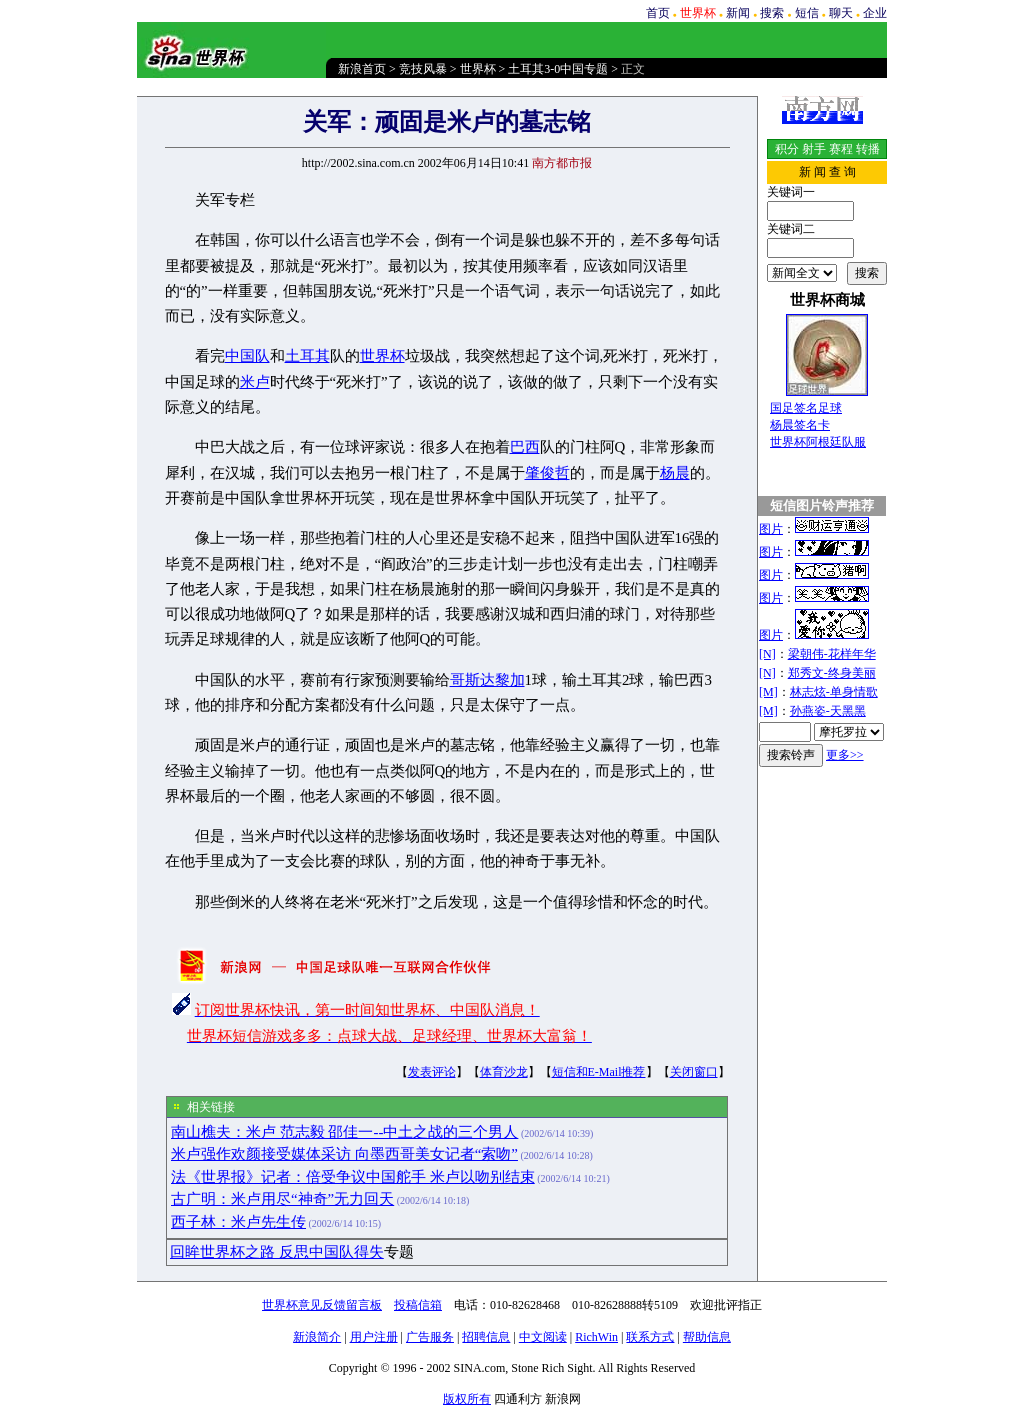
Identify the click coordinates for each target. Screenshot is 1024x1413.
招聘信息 (486, 1337)
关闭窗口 (694, 1072)
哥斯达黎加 (487, 680)
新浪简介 (317, 1337)
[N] (767, 654)
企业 (875, 13)
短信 (807, 13)
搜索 (772, 13)
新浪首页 (362, 69)
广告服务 (430, 1337)
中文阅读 (543, 1337)
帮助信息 (707, 1337)
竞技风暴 (423, 69)
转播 (868, 149)
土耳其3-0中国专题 (558, 69)
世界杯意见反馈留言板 (322, 1305)
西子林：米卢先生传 (238, 1222)
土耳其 (307, 356)
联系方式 (650, 1337)
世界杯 (478, 69)
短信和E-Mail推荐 (599, 1072)
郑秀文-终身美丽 (832, 673)
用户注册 (374, 1337)
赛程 (841, 149)
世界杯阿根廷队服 (818, 442)
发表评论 (432, 1072)
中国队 (247, 356)
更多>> (845, 755)
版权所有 (467, 1399)
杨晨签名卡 (800, 425)
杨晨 (675, 473)
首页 (658, 13)
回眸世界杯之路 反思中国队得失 (277, 1252)
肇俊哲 (547, 473)
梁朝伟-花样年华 (832, 654)
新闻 (738, 13)
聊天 (841, 13)
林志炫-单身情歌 (834, 692)
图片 (771, 529)
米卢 (255, 382)
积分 (787, 149)
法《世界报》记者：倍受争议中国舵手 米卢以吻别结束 (353, 1177)
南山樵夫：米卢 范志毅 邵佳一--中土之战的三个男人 (344, 1132)
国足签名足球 (806, 408)
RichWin (596, 1337)
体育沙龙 (504, 1072)
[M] (768, 692)
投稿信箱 (418, 1305)
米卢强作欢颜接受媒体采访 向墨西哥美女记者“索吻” (344, 1154)
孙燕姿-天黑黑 (828, 711)
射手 (814, 149)
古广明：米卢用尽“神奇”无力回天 (282, 1199)
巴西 (525, 447)
